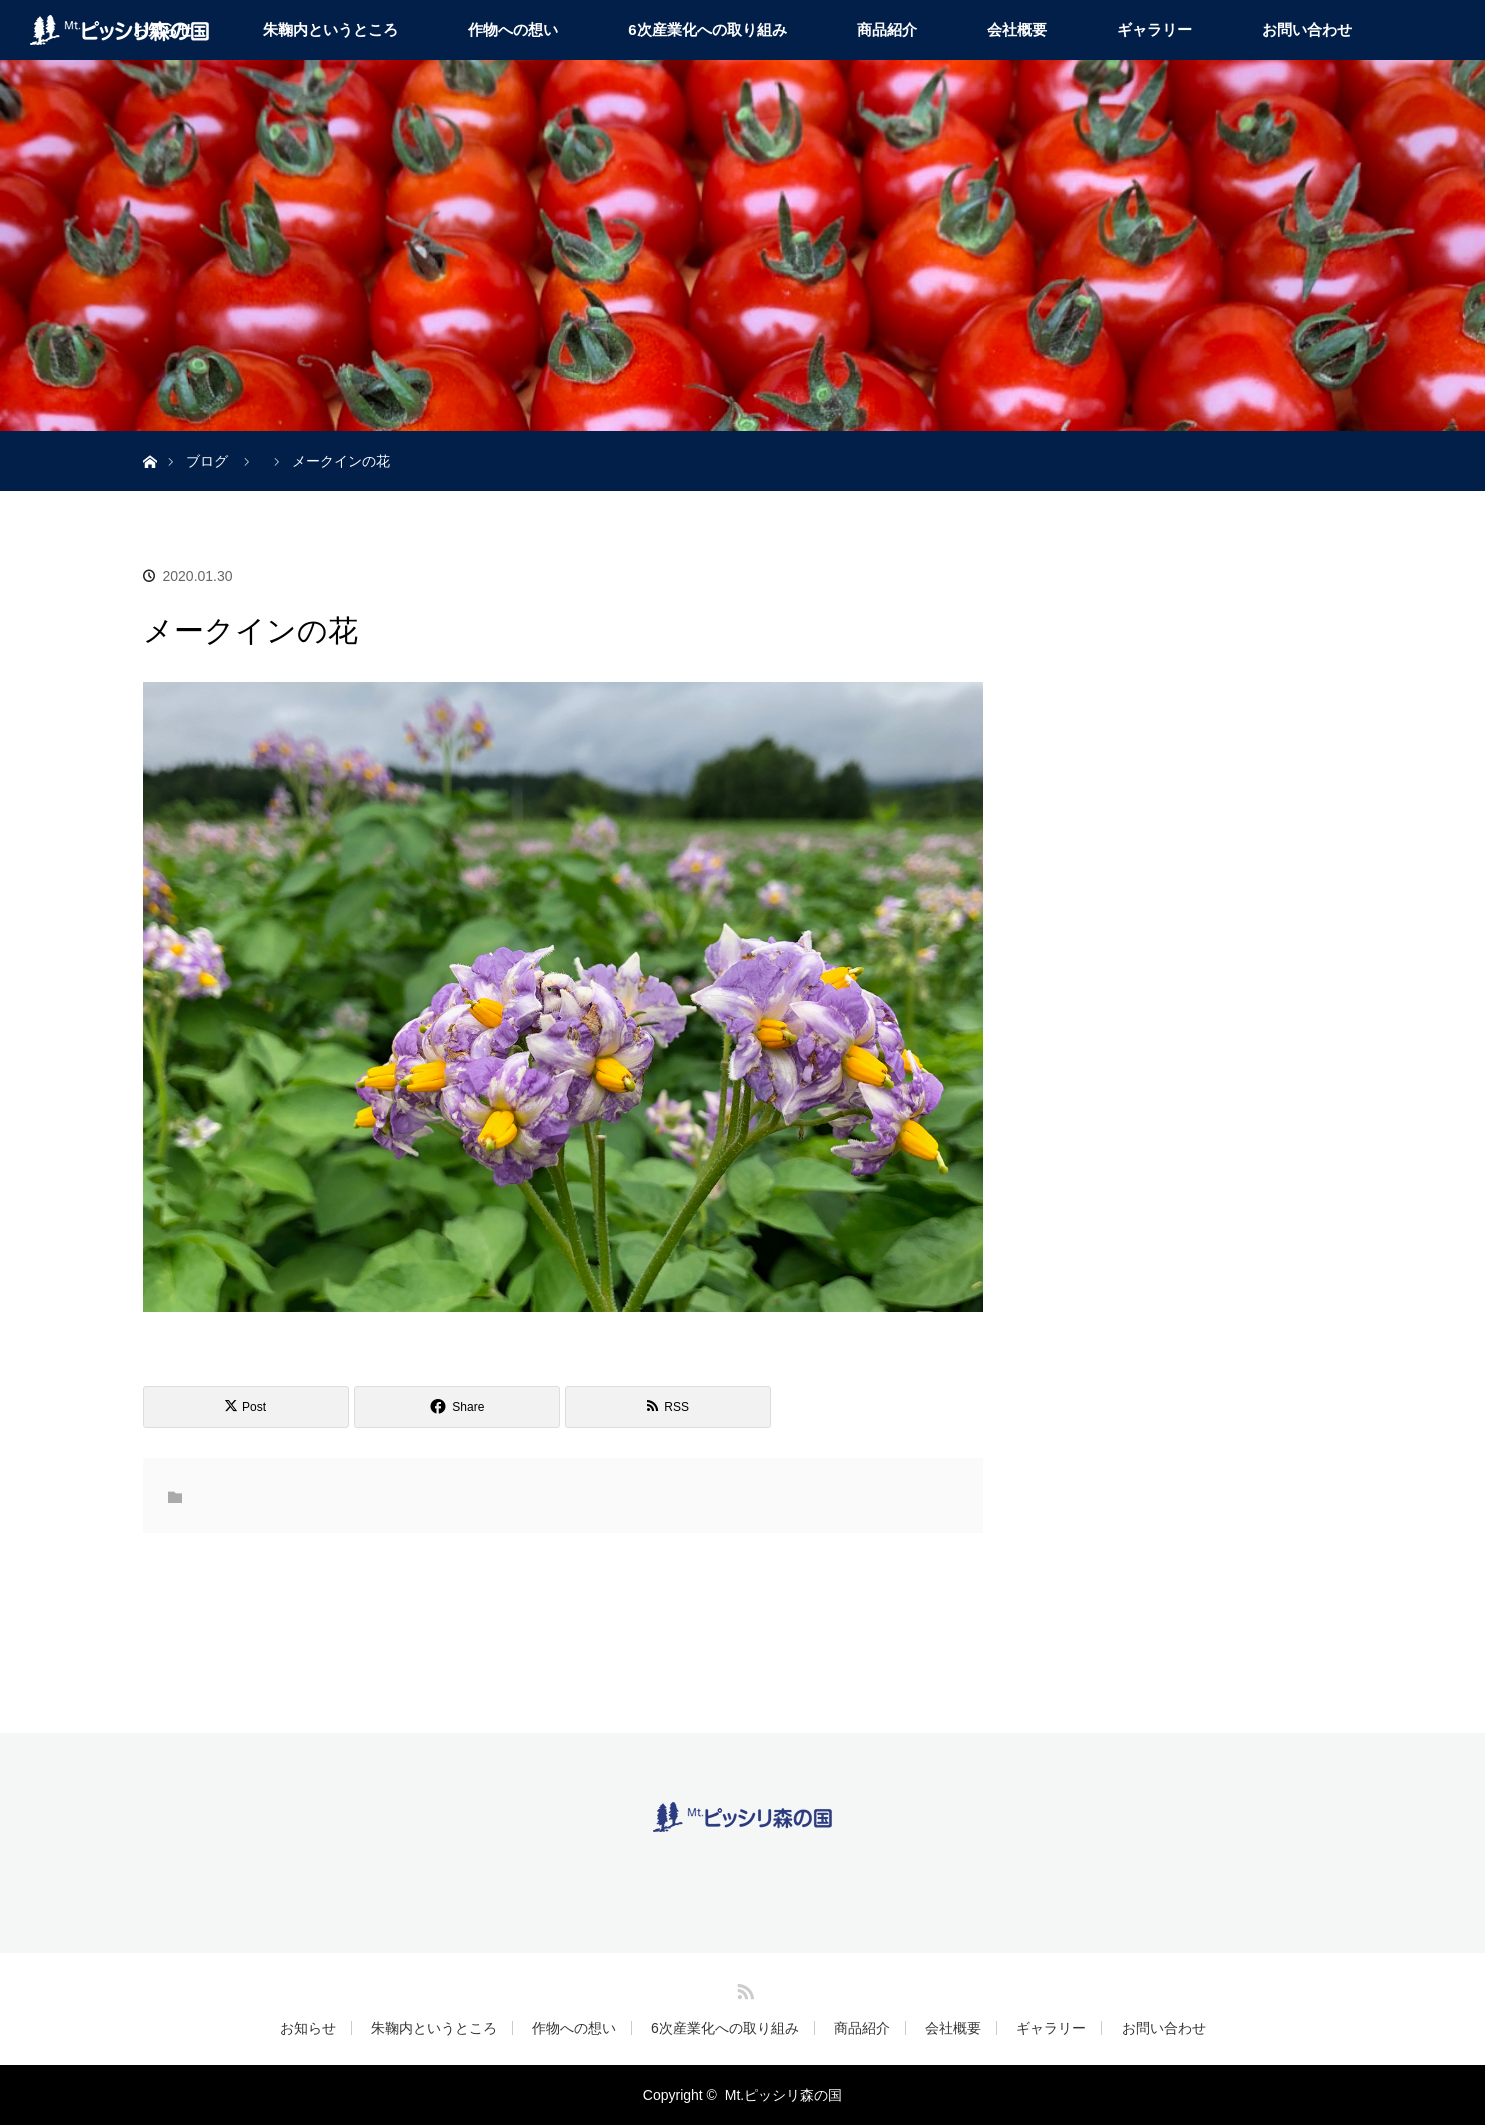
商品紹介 (887, 29)
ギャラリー (1154, 29)
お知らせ (308, 2028)
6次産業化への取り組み (707, 29)
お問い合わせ (1307, 29)
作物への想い (513, 29)
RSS (743, 1988)
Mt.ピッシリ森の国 (783, 2095)
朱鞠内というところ (330, 29)
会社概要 (1017, 29)
